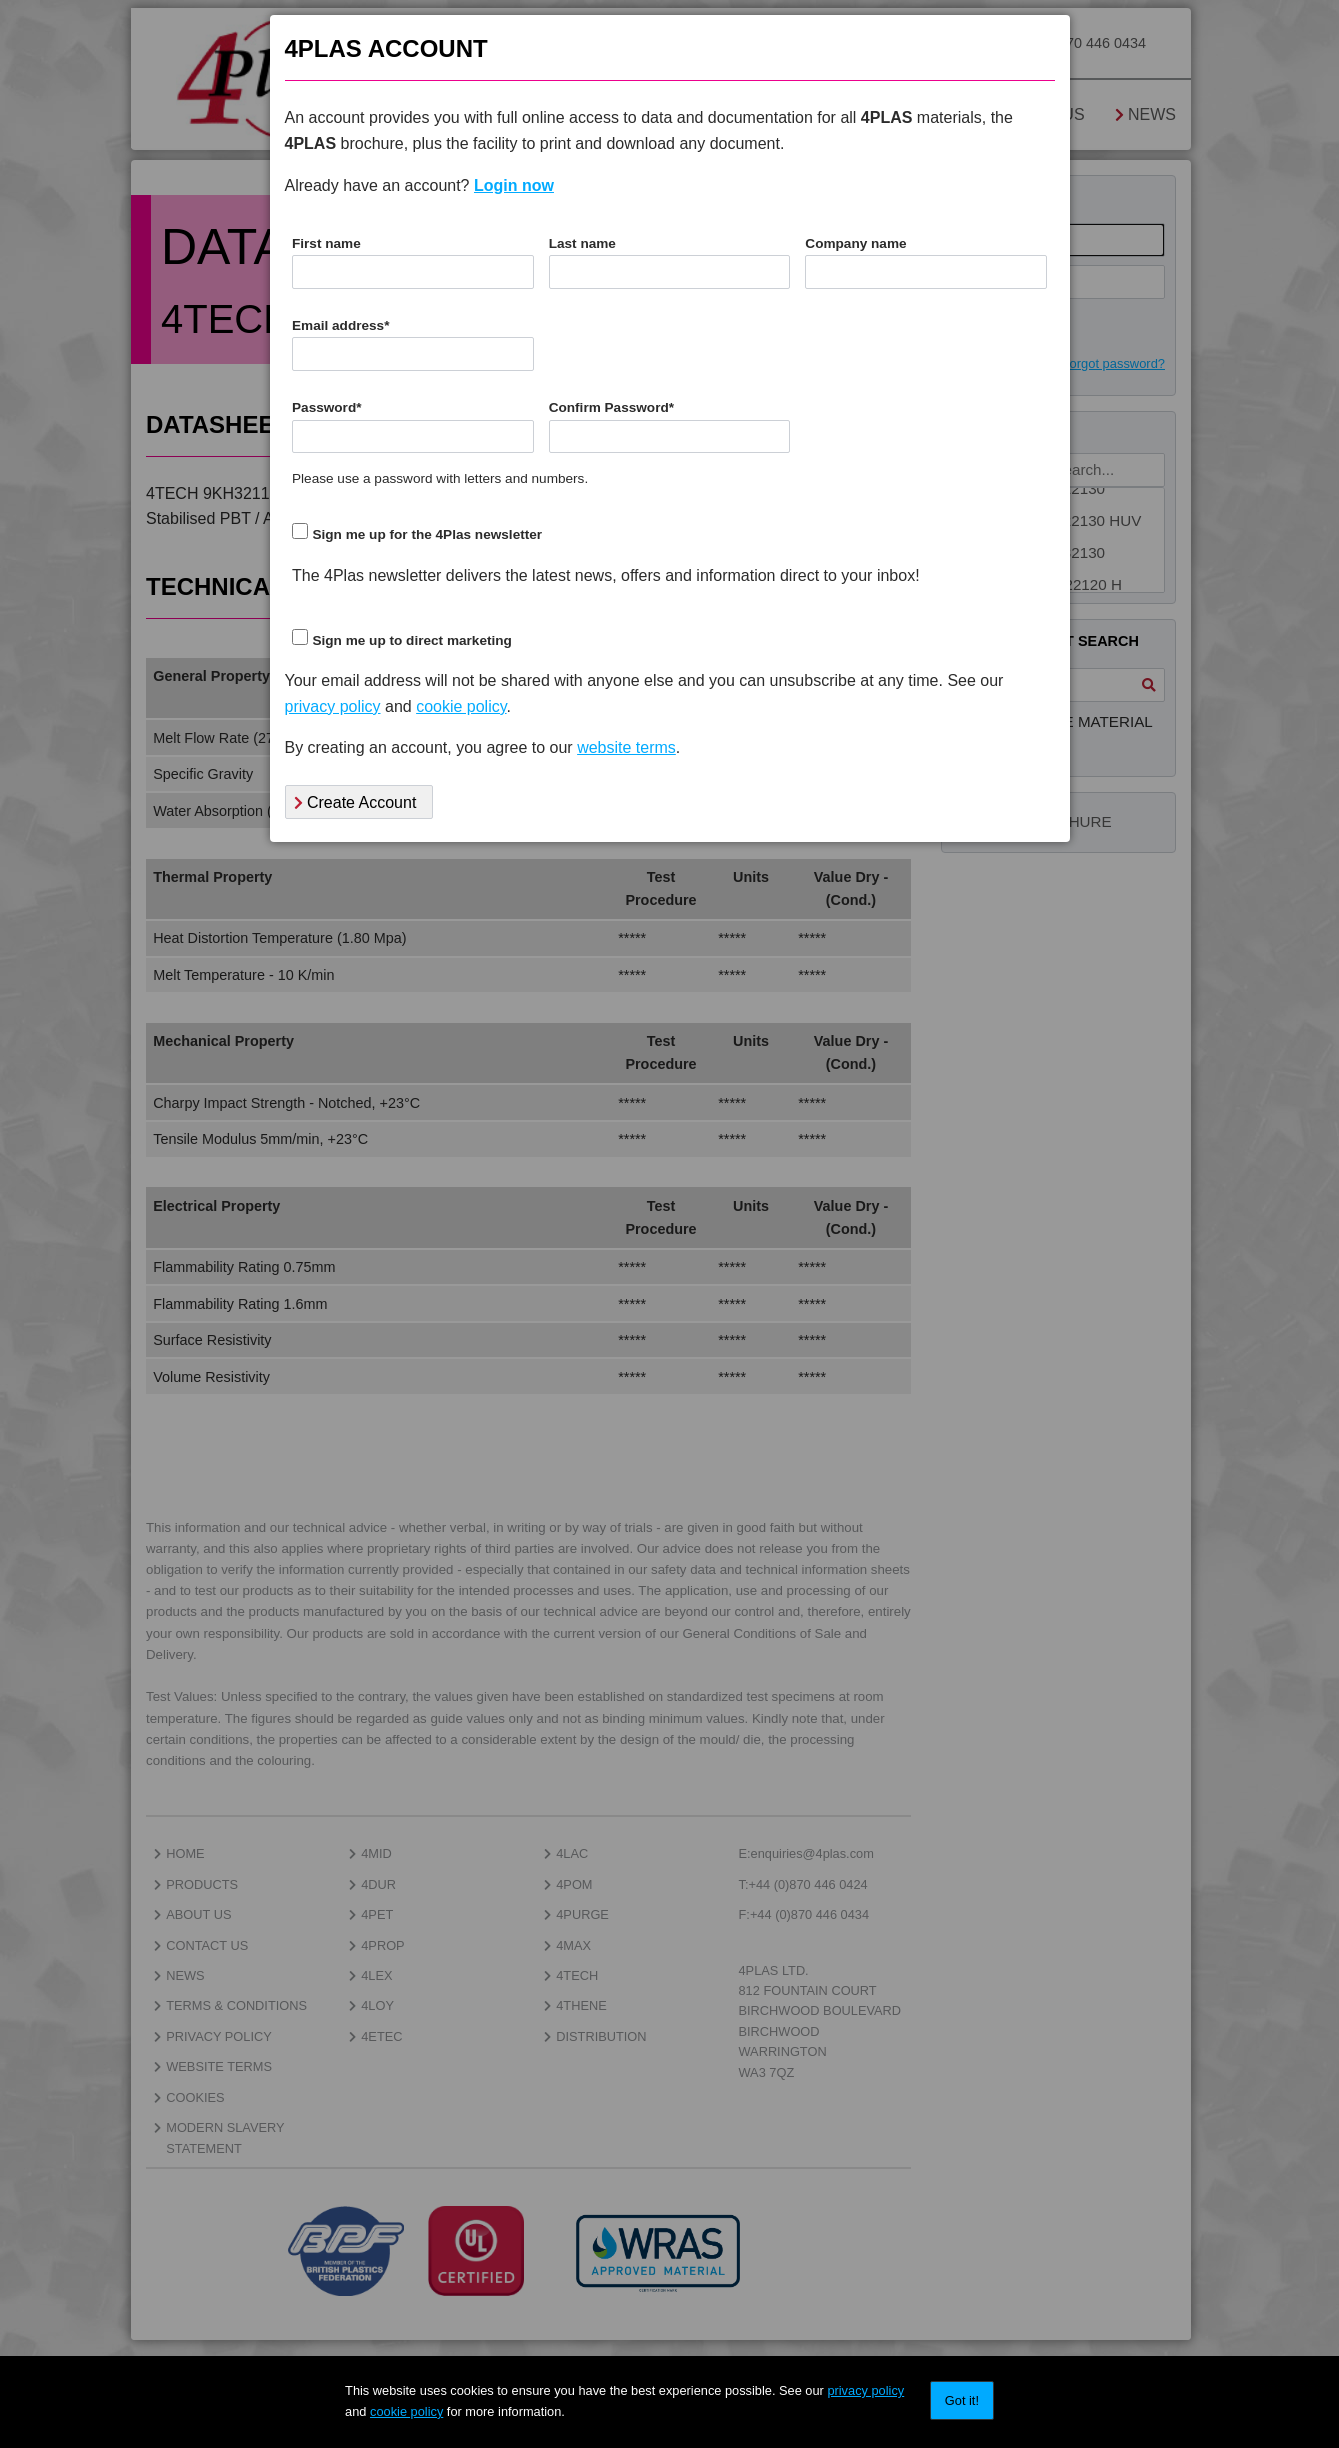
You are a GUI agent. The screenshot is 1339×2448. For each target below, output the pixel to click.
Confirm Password (611, 407)
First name (326, 243)
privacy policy (865, 2390)
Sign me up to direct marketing (411, 640)
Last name (582, 243)
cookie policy (406, 2411)
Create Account (355, 802)
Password (327, 407)
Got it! (962, 2400)
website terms (626, 747)
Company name (855, 243)
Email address (340, 325)
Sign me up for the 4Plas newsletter (427, 534)
